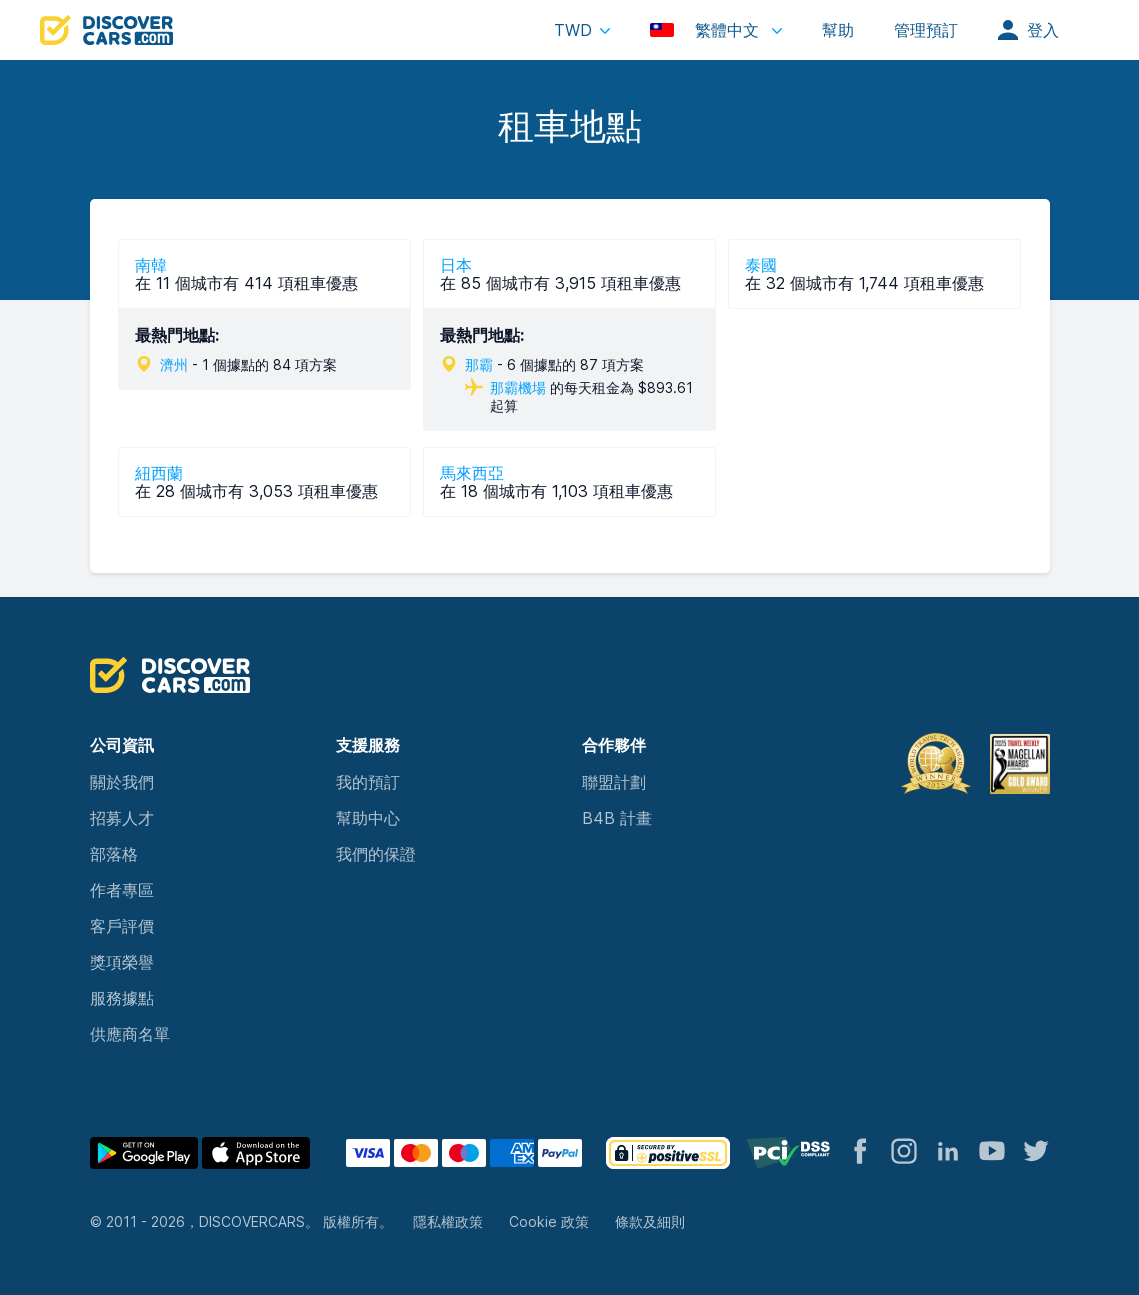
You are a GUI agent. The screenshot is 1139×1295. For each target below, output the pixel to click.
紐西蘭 (159, 473)
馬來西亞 (472, 473)
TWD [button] (573, 30)
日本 (456, 265)
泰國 (761, 265)
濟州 (174, 364)
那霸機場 (518, 387)
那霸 (479, 364)
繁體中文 (707, 30)
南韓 (151, 265)
